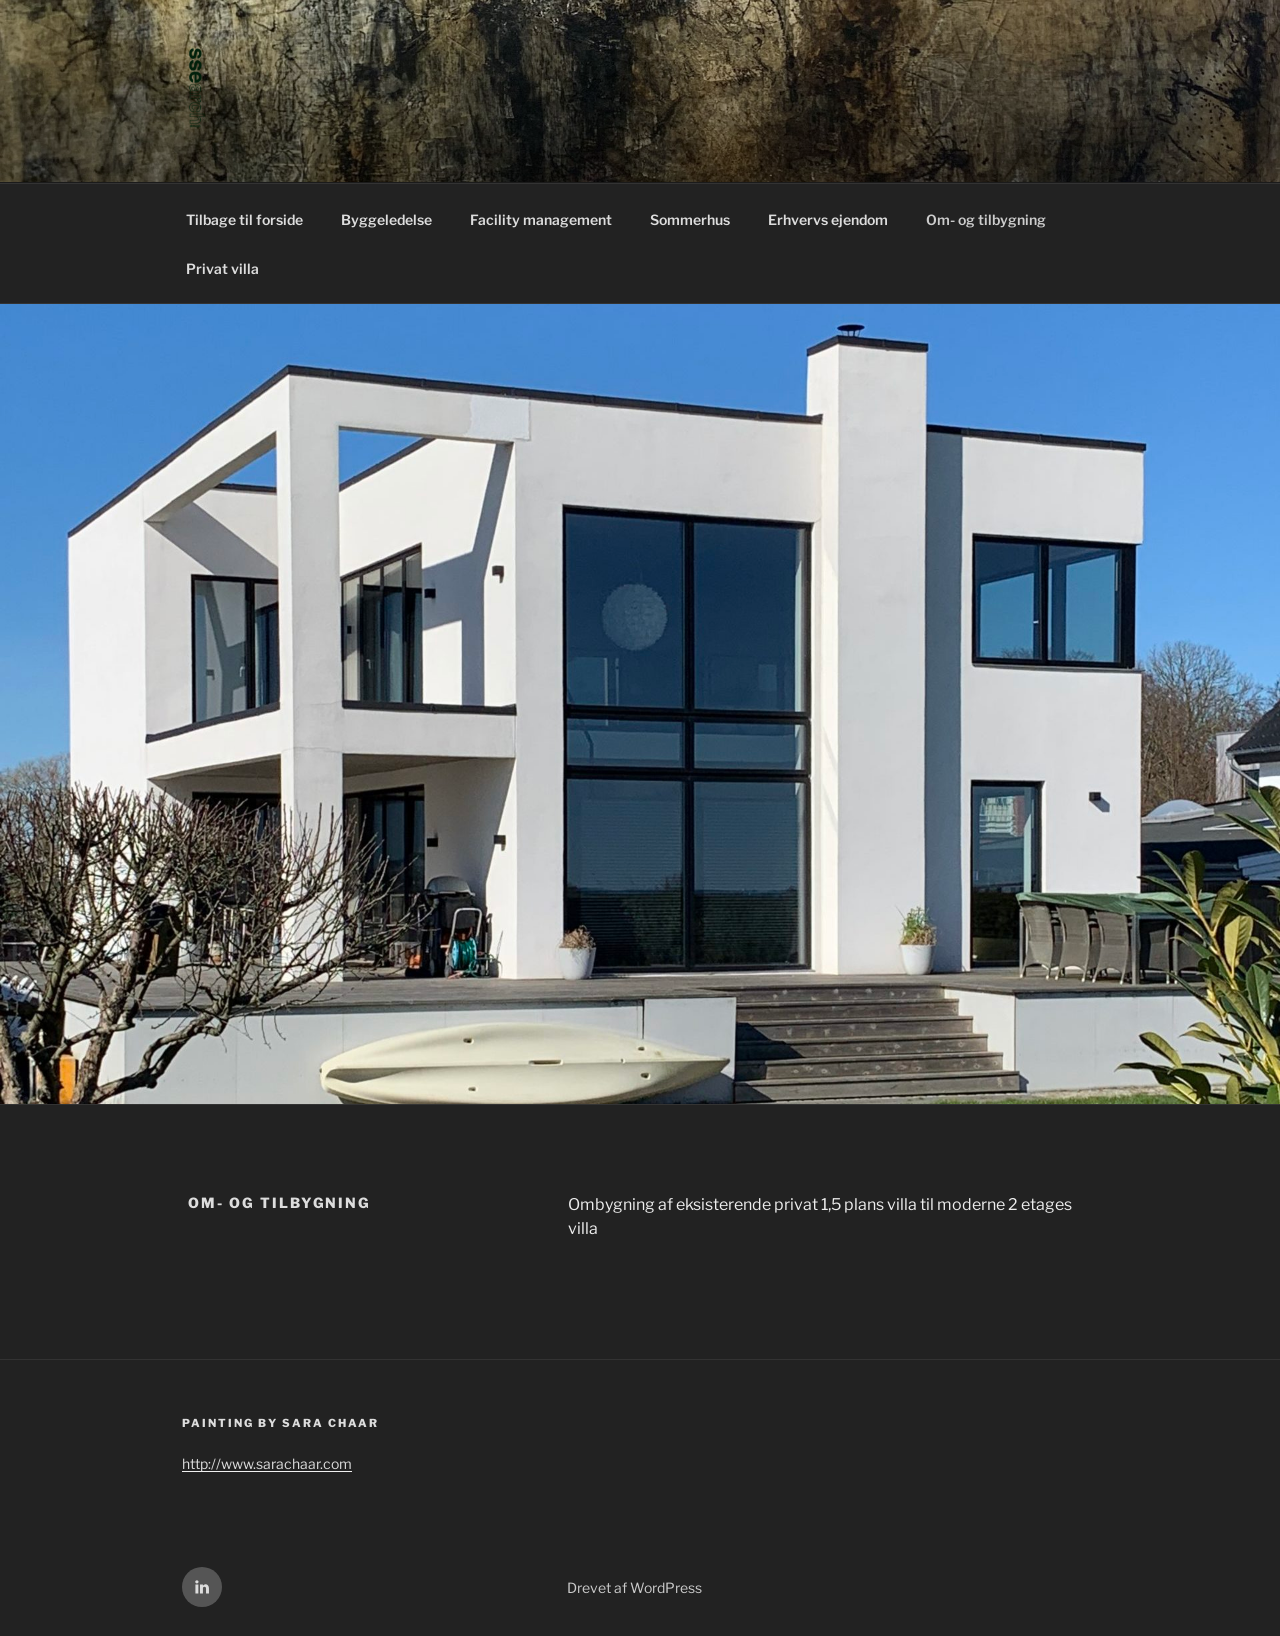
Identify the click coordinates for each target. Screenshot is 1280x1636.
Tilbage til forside (244, 219)
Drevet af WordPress (634, 1587)
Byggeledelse (386, 219)
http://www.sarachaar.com (267, 1463)
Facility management (541, 219)
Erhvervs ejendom (828, 219)
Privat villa (222, 268)
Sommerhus (690, 219)
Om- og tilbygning (986, 219)
